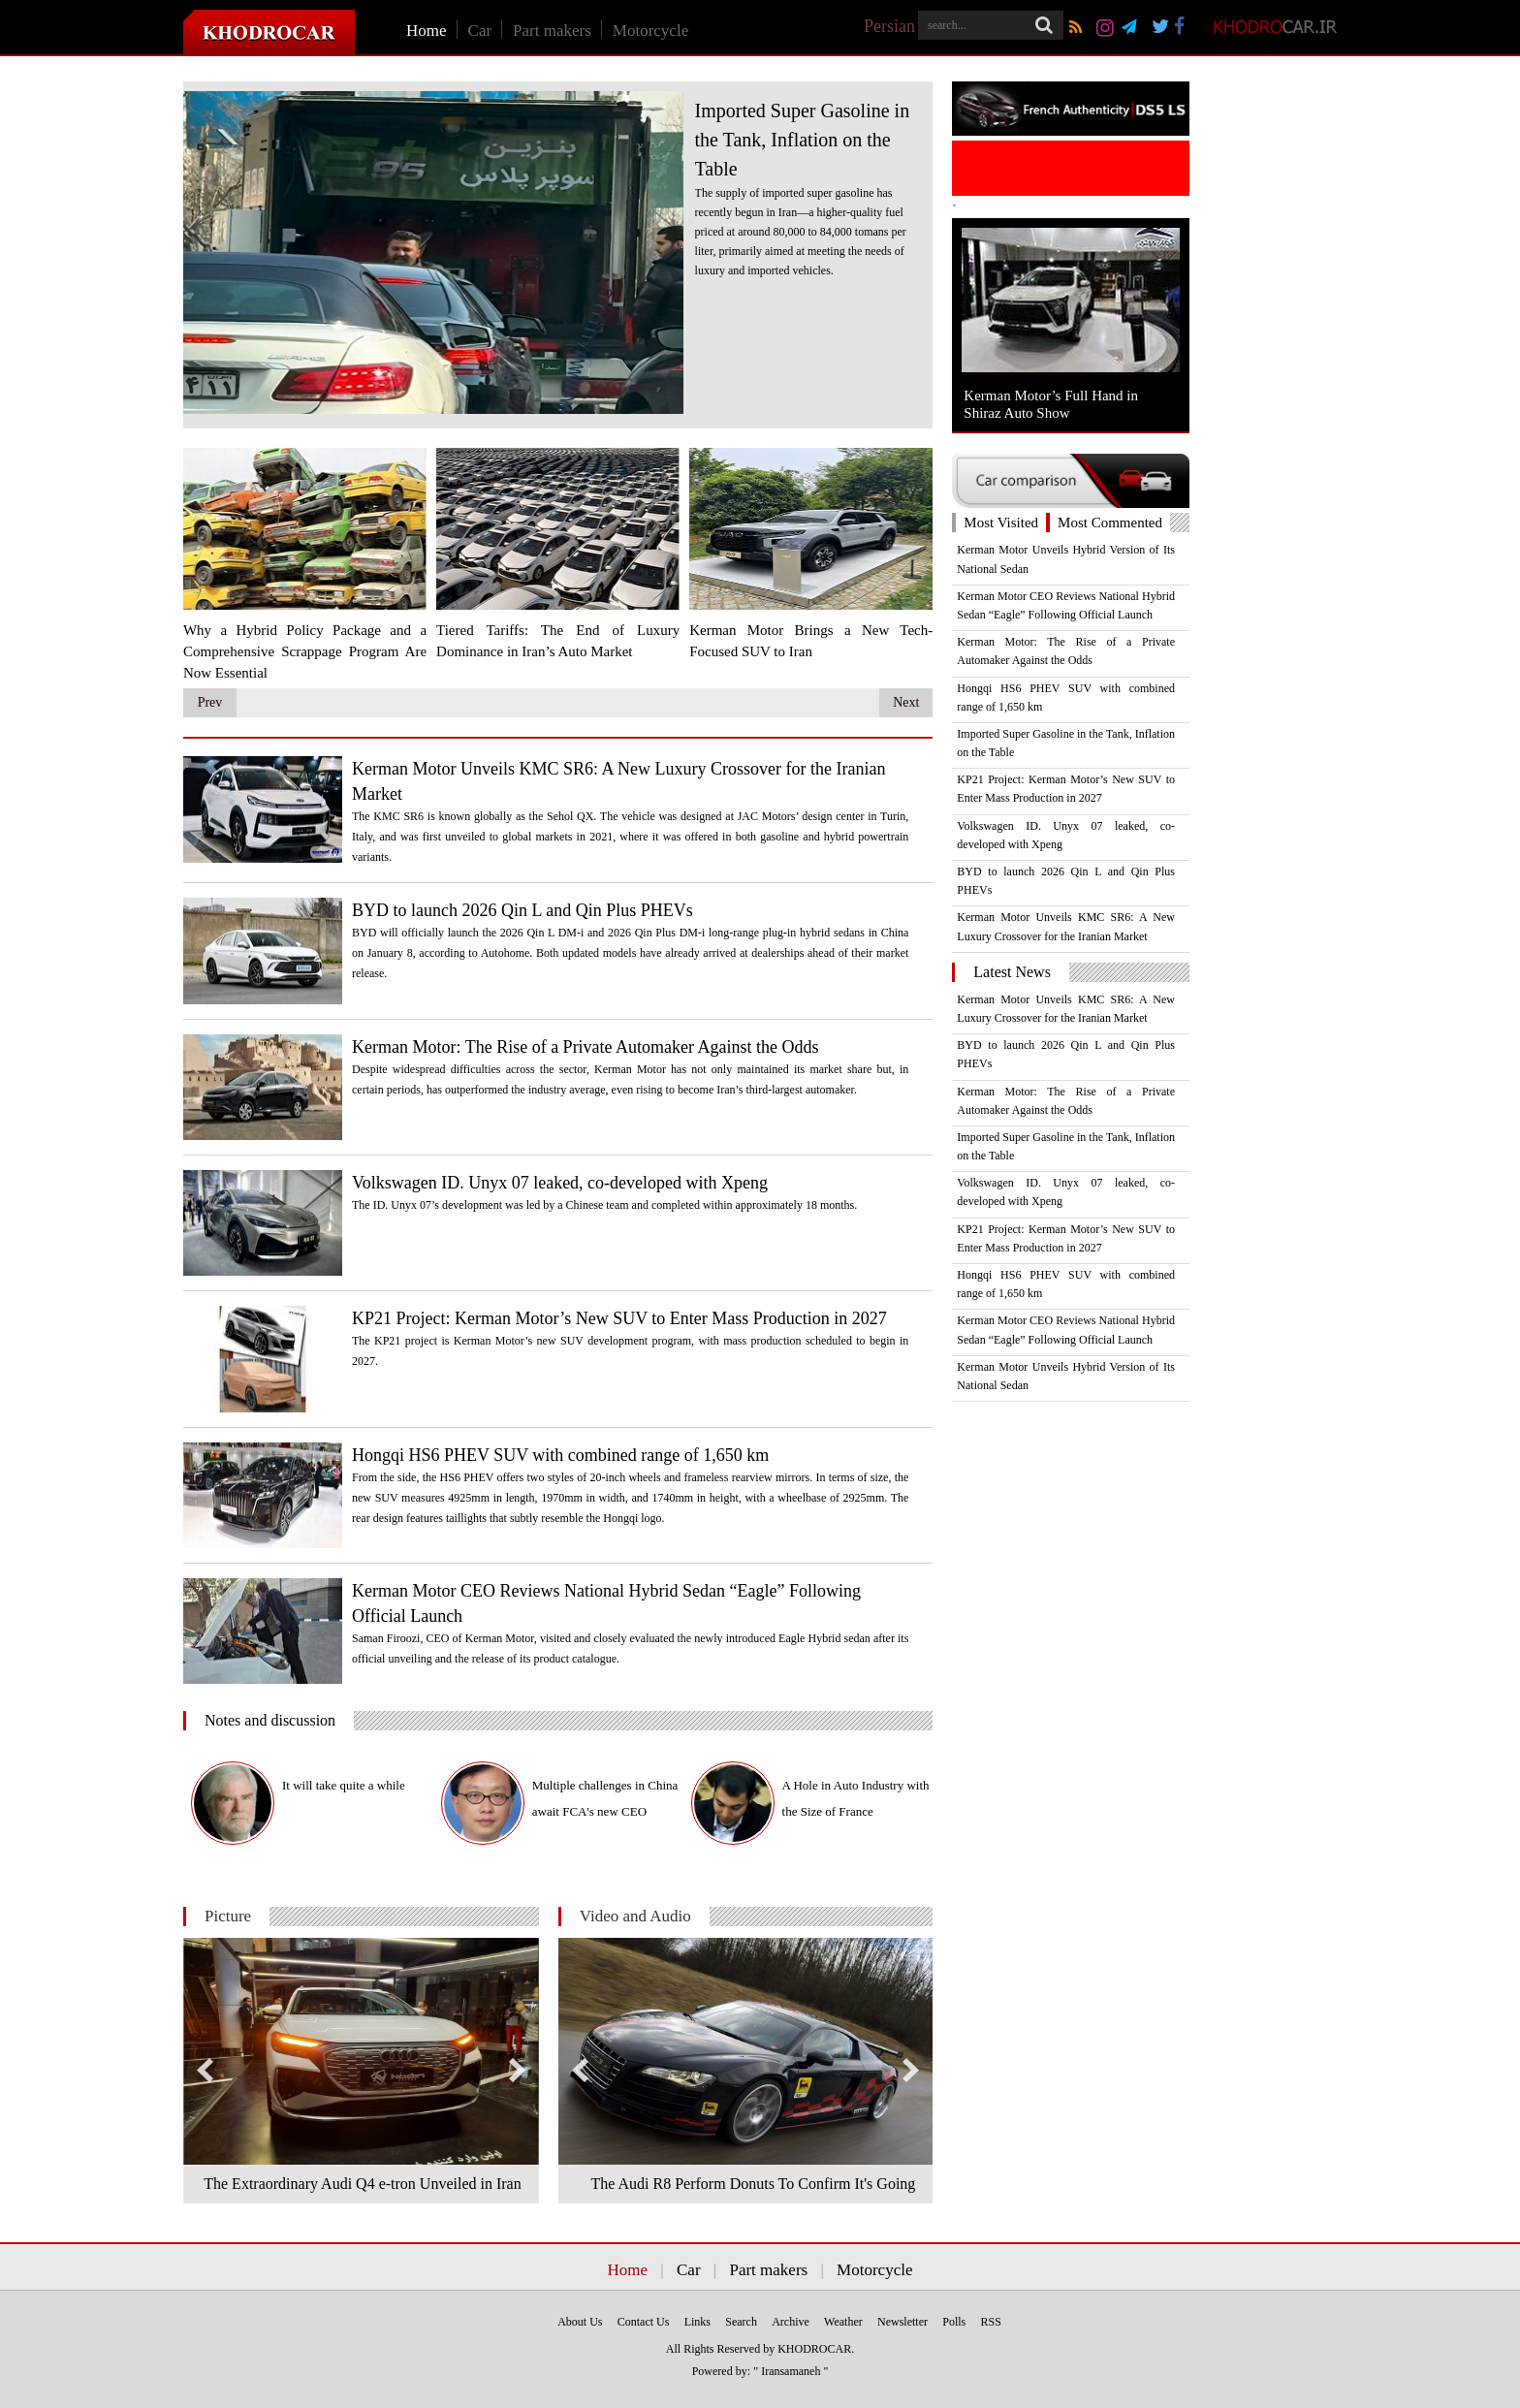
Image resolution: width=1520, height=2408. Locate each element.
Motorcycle (650, 30)
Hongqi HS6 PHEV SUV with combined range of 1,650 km (560, 1455)
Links (697, 2322)
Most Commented (1110, 522)
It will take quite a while (343, 1785)
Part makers (552, 30)
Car (480, 30)
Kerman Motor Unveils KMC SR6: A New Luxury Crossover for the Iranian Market (618, 781)
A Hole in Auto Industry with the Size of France (856, 1798)
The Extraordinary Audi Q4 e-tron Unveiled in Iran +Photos (362, 2189)
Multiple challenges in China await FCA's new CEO (605, 1798)
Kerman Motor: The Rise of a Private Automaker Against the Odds (585, 1047)
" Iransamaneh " (790, 2371)
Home (426, 30)
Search (741, 2322)
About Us (579, 2322)
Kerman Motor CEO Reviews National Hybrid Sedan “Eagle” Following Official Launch (606, 1603)
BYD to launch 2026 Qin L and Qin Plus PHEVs (522, 910)
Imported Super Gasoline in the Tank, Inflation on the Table (802, 139)
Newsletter (902, 2322)
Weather (843, 2322)
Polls (954, 2322)
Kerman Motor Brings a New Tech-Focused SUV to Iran (811, 640)
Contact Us (644, 2322)
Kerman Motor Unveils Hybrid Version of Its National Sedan (1066, 559)
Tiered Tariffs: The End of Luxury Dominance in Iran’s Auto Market (558, 640)
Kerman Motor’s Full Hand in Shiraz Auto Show (1051, 404)
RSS (991, 2322)
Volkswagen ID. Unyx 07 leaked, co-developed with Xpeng (560, 1182)
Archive (790, 2322)
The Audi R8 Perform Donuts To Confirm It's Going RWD (753, 2189)
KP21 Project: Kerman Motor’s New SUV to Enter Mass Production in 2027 (619, 1318)
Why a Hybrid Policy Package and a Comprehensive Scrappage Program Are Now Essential (305, 651)
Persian (889, 26)
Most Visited (1001, 522)
